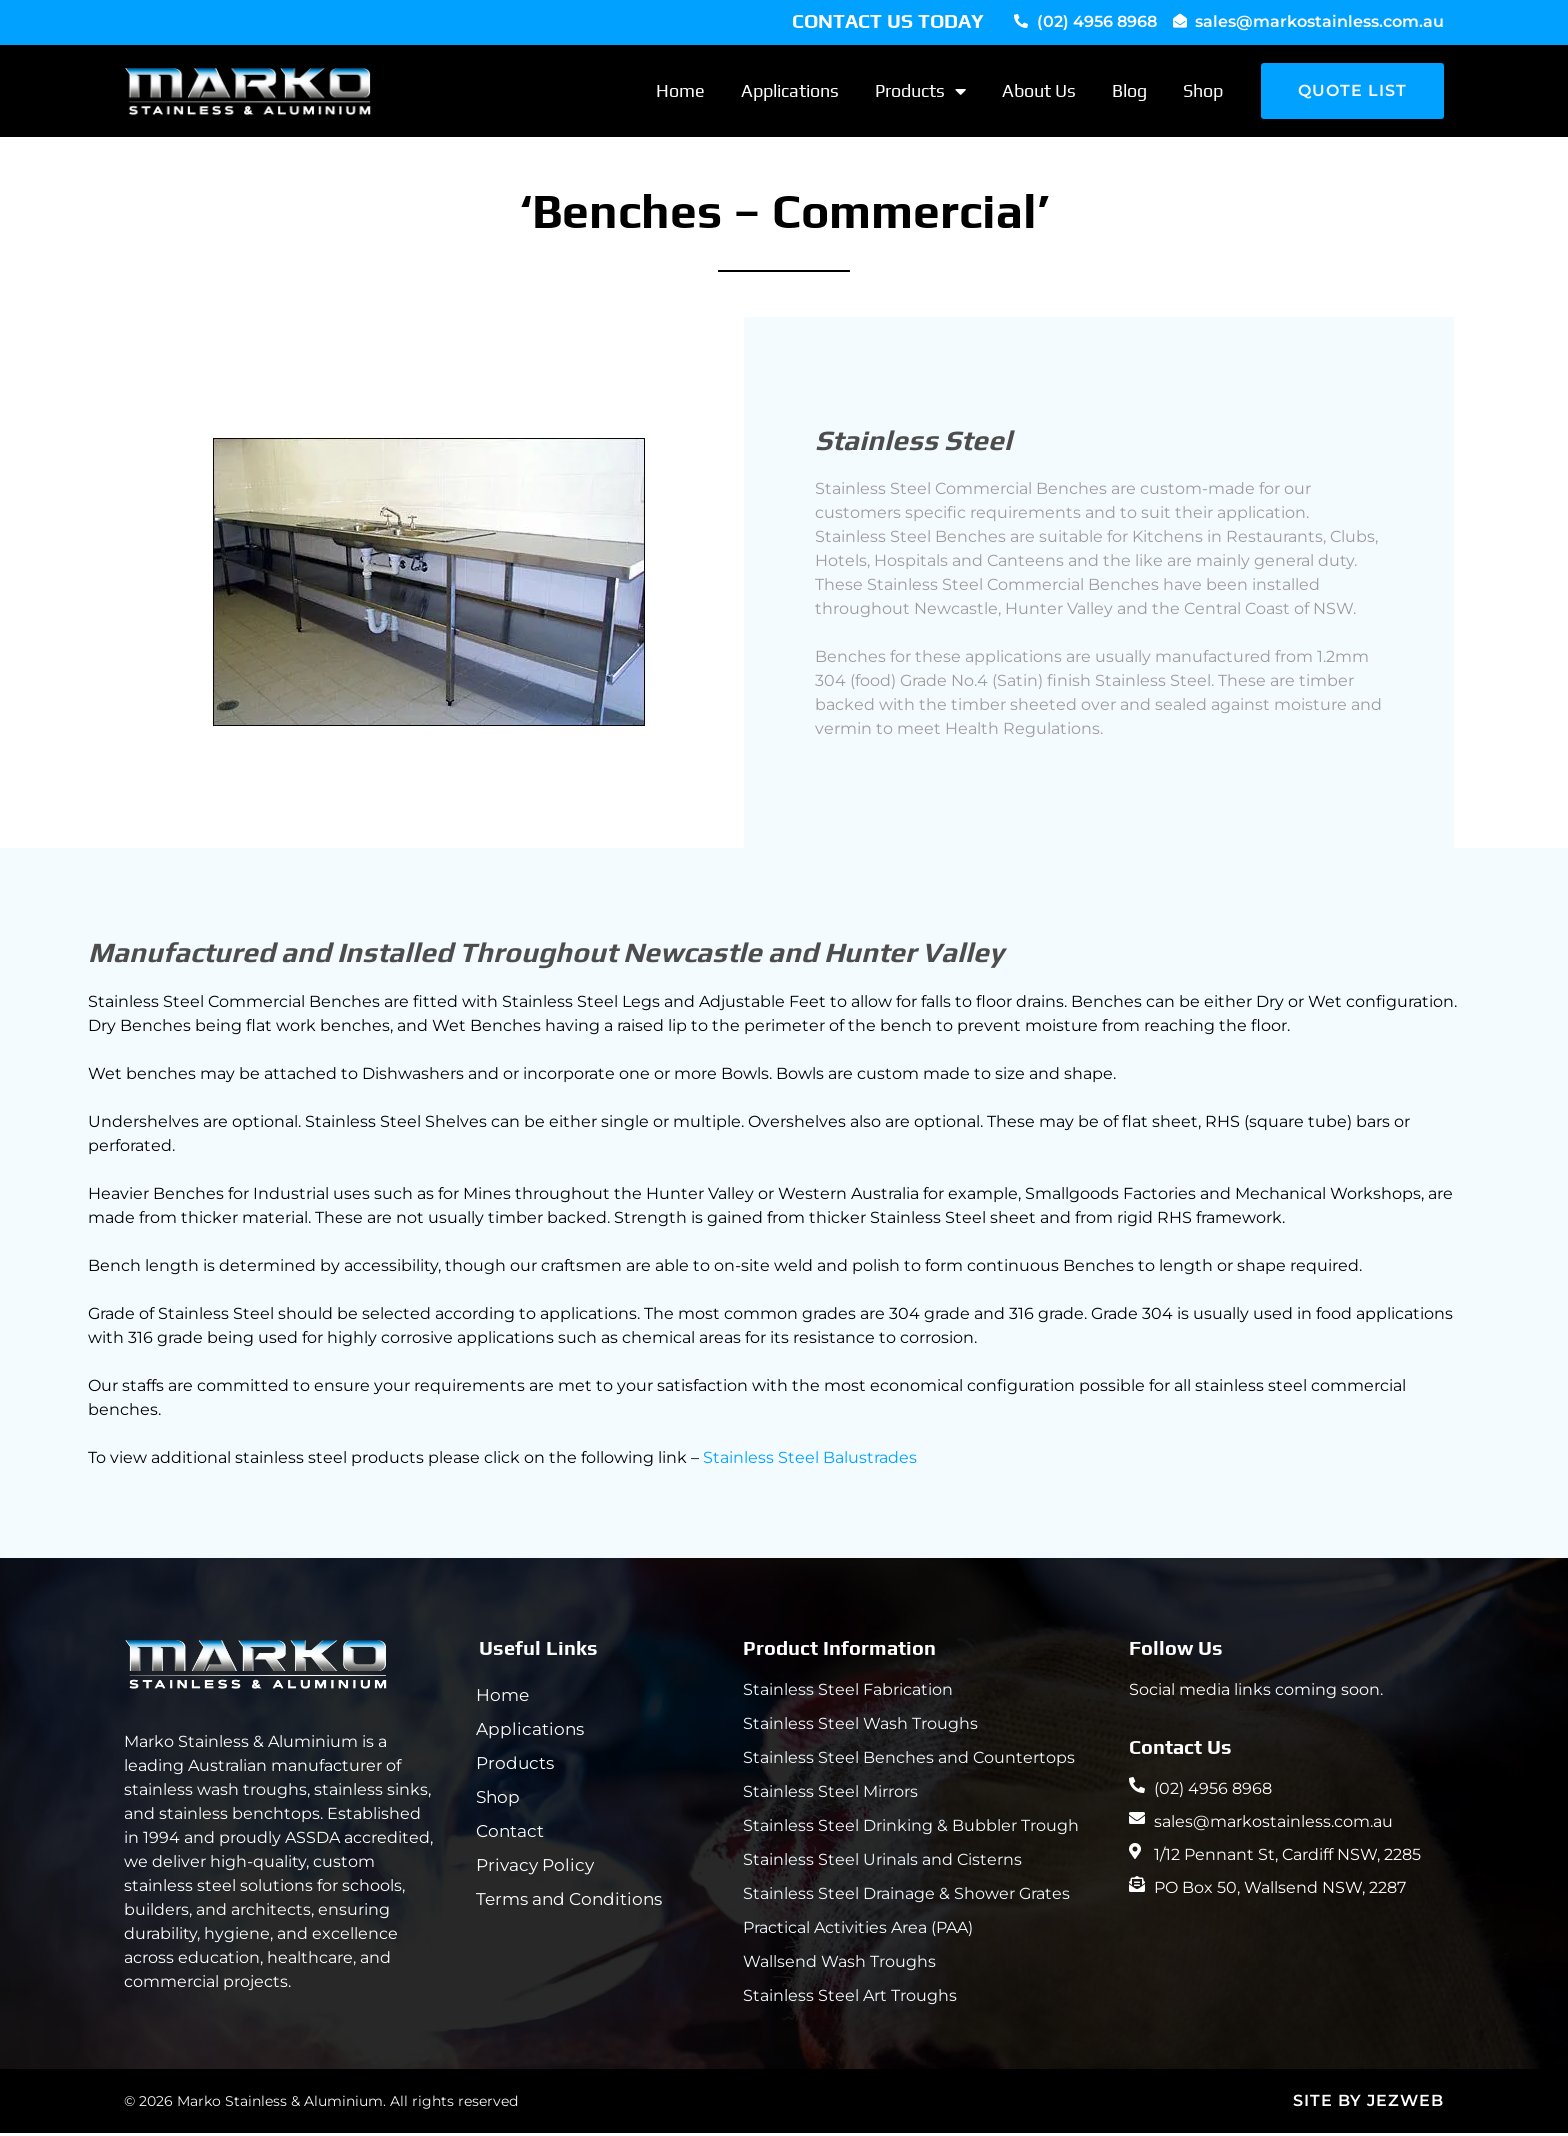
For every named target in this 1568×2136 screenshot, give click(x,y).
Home (680, 93)
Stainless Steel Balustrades (810, 1460)
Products (920, 94)
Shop (1203, 93)
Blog (1129, 93)
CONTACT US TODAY (888, 20)
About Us (1039, 93)
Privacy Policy (538, 1868)
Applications (790, 93)
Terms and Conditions (572, 1902)
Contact (513, 1834)
